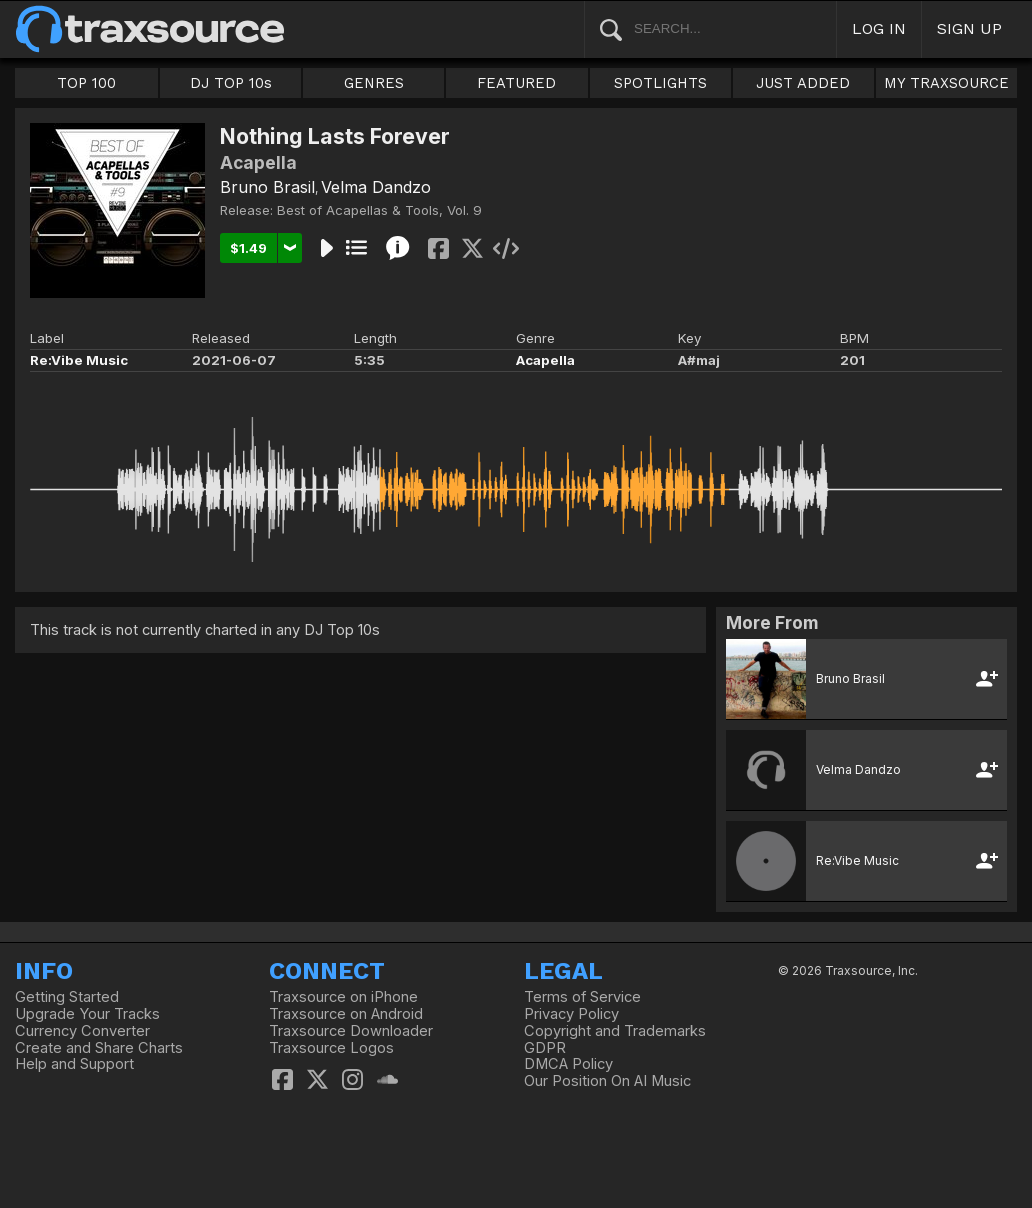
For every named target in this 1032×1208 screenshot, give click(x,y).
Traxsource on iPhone (343, 997)
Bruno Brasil (267, 187)
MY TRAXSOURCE (946, 83)
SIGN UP (969, 28)
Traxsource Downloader (351, 1031)
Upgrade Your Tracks (87, 1014)
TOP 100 (86, 83)
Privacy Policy (571, 1014)
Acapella (545, 360)
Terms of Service (582, 997)
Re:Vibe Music (79, 360)
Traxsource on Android (346, 1014)
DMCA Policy (568, 1064)
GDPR (545, 1048)
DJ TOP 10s (231, 83)
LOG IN (879, 28)
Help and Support (74, 1064)
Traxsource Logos (331, 1048)
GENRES (374, 83)
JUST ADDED (803, 83)
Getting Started (67, 997)
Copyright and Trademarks (615, 1031)
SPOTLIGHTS (660, 83)
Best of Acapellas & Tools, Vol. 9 (379, 210)
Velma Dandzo (376, 187)
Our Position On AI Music (607, 1081)
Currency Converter (82, 1031)
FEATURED (516, 83)
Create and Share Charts (99, 1048)
